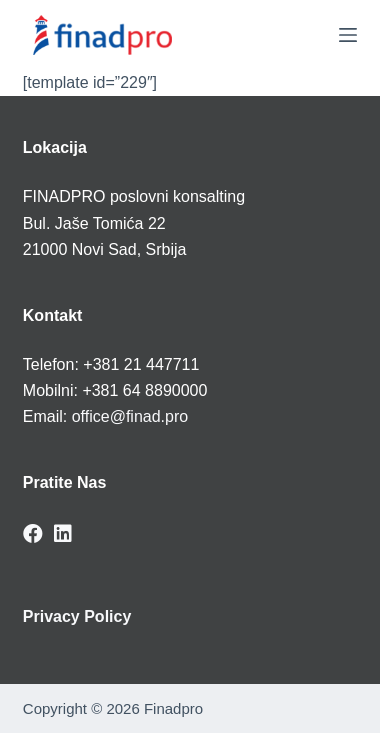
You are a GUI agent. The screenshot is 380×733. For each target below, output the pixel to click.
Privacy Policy (77, 616)
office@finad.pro (130, 416)
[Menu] (348, 35)
